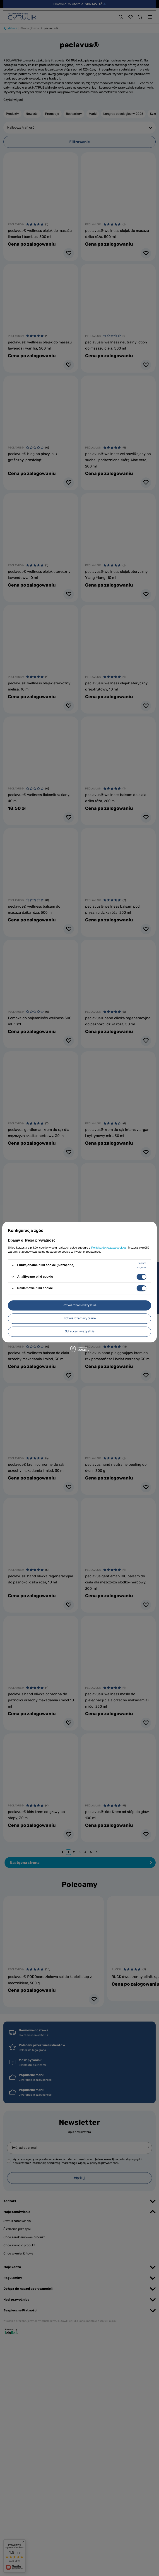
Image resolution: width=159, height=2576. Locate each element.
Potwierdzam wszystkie (79, 1305)
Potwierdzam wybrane (79, 1318)
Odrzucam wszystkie (79, 1331)
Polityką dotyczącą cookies (108, 1247)
